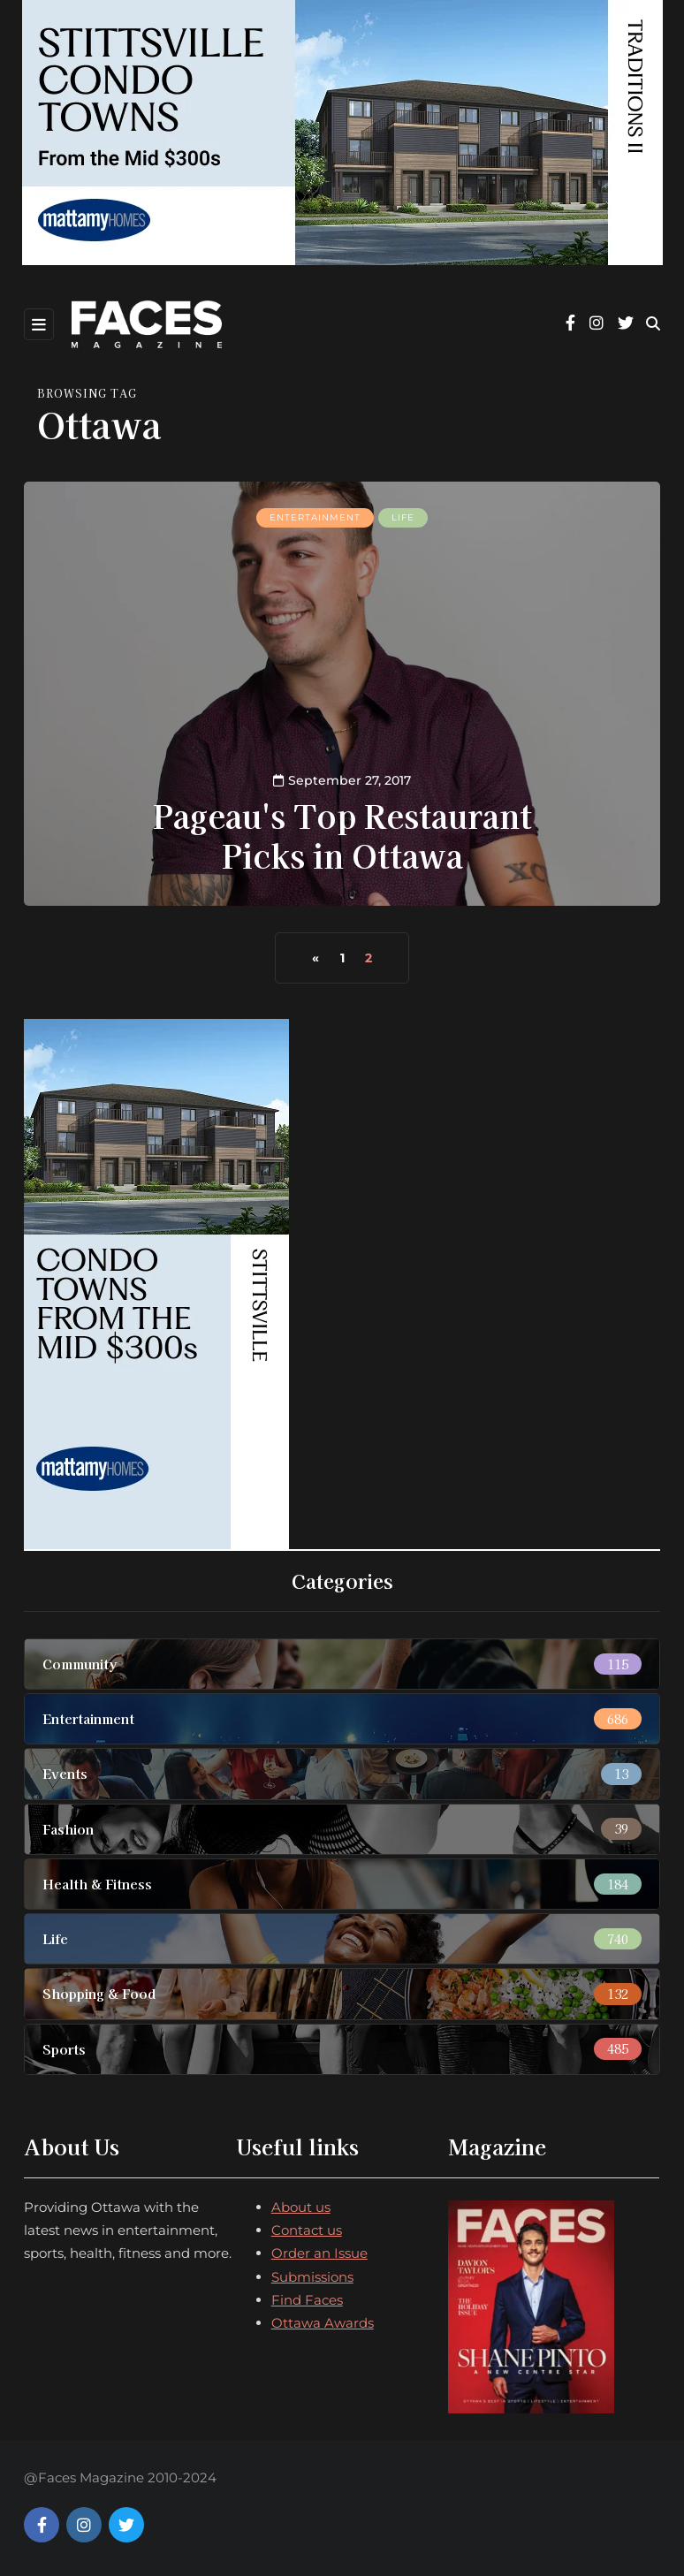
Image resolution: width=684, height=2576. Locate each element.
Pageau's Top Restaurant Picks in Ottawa (342, 835)
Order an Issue (319, 2253)
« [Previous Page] (315, 958)
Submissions (312, 2276)
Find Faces (307, 2299)
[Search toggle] (653, 323)
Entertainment (315, 517)
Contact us (306, 2230)
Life (402, 517)
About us (301, 2207)
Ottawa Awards (322, 2322)
